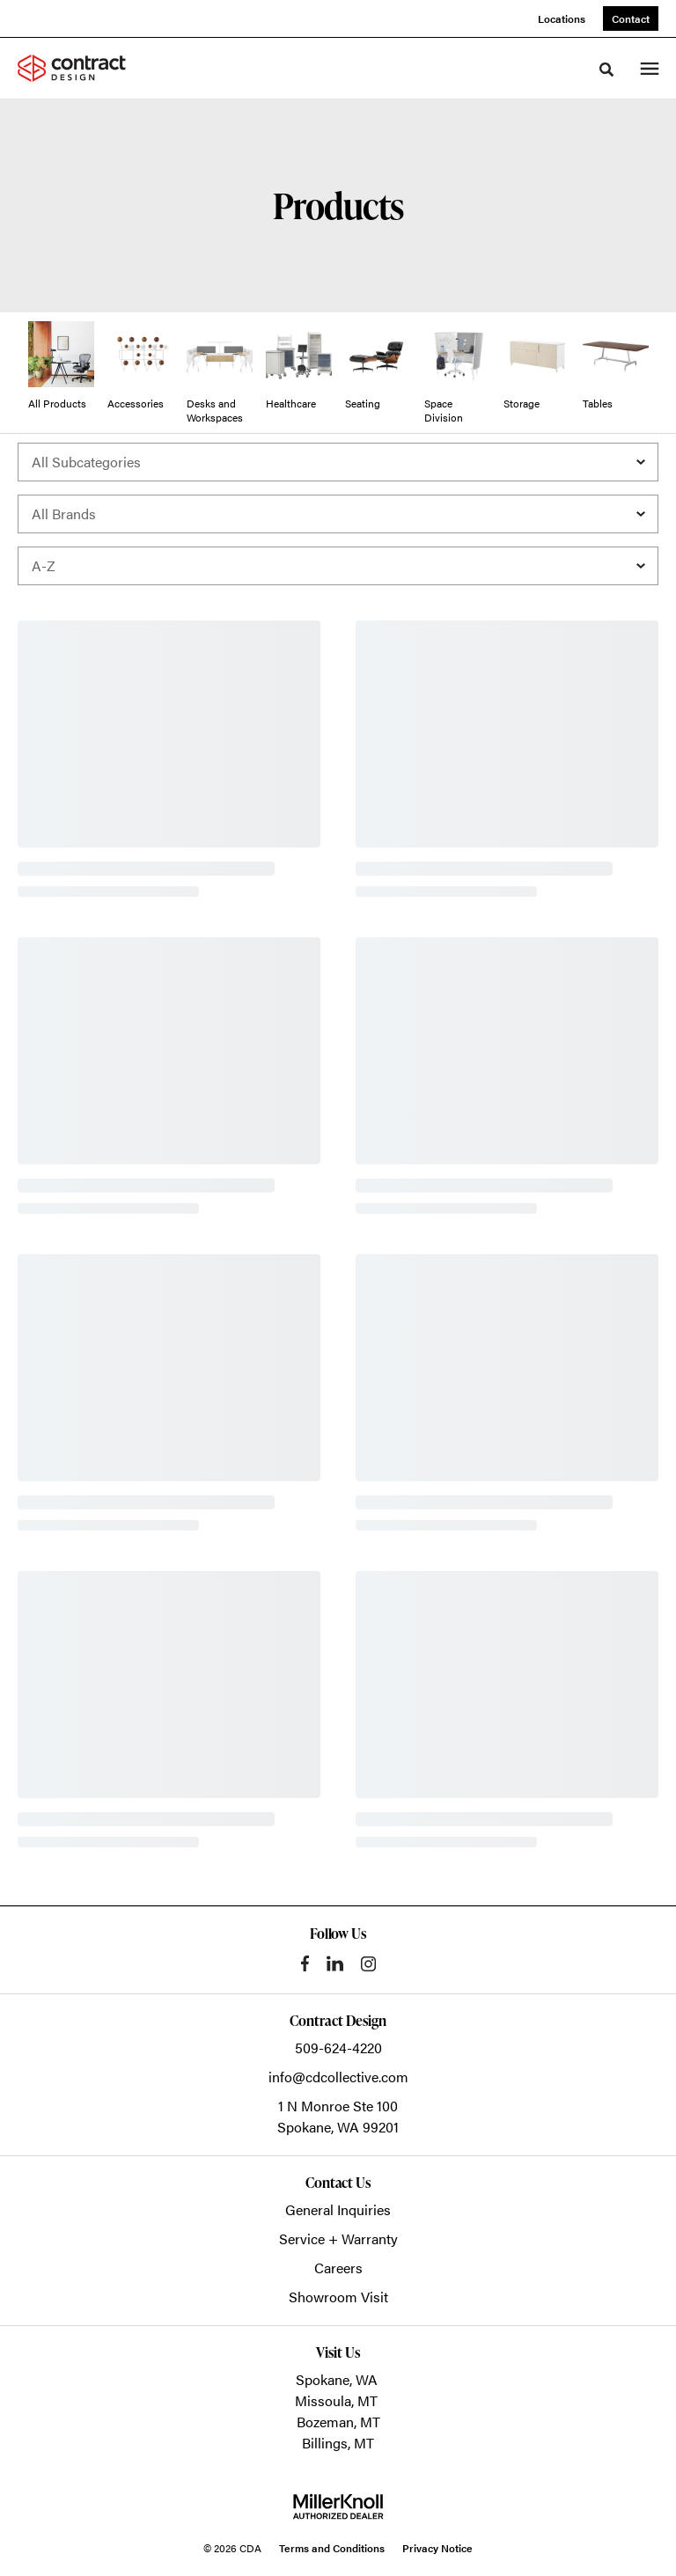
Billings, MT (338, 2443)
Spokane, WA (337, 2379)
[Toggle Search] (606, 69)
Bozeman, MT (338, 2421)
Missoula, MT (336, 2400)
